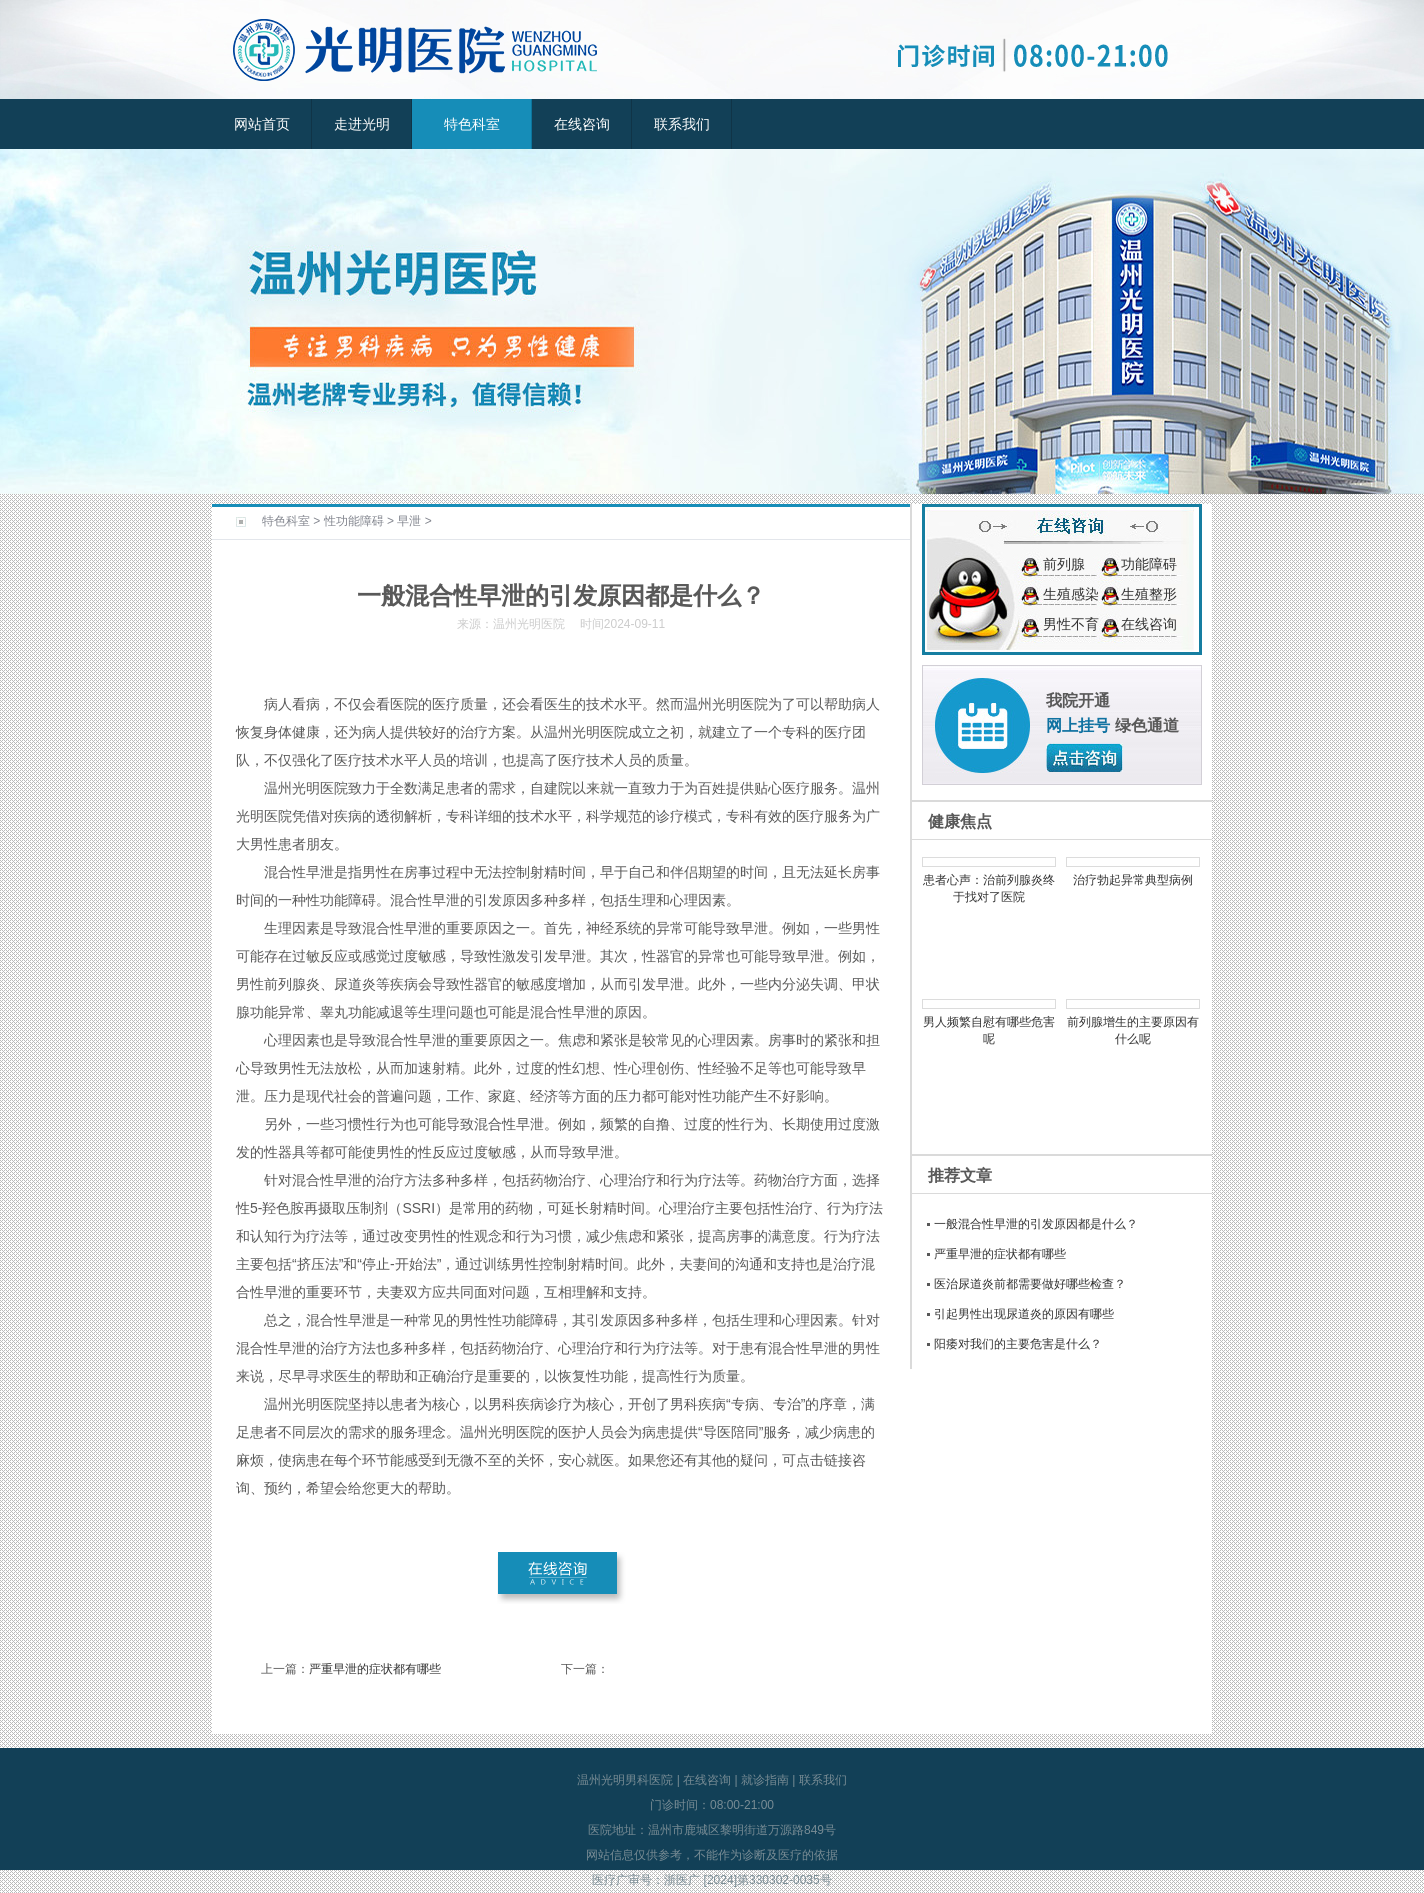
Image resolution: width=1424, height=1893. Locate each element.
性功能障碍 (354, 521)
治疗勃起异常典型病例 (1133, 880)
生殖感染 (1071, 594)
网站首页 (262, 124)
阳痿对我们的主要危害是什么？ (1018, 1344)
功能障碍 (1149, 564)
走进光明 (362, 124)
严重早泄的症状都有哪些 (375, 1669)
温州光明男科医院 (625, 1780)
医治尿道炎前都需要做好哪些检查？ (1030, 1284)
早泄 (409, 521)
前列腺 (1064, 564)
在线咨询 (582, 124)
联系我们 (682, 124)
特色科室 (472, 124)
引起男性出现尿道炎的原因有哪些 (1024, 1314)
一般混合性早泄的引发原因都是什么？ (1036, 1224)
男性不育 (1071, 624)
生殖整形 (1149, 594)
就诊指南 (765, 1780)
